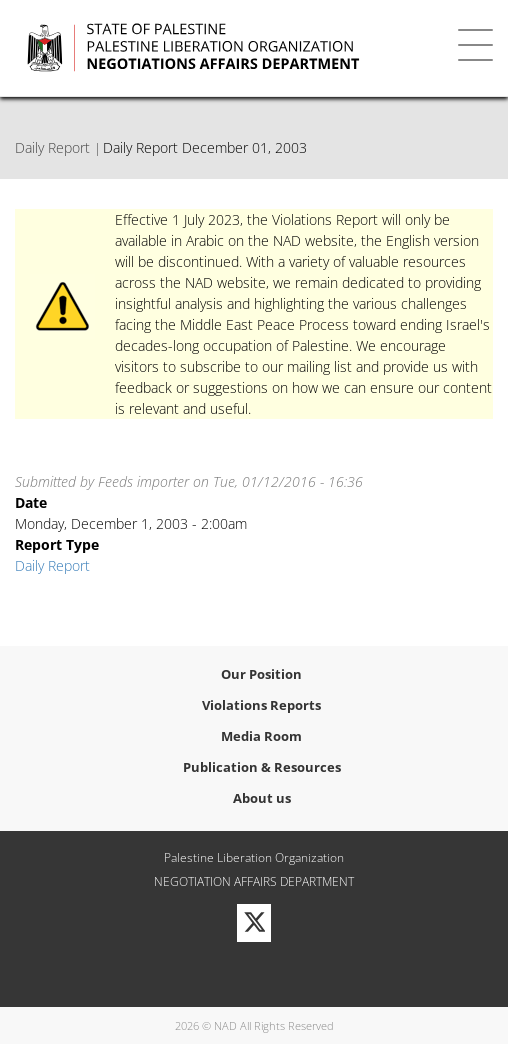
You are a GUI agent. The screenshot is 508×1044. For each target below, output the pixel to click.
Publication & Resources (262, 767)
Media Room (261, 736)
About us (262, 798)
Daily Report (52, 147)
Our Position (261, 674)
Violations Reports (261, 705)
